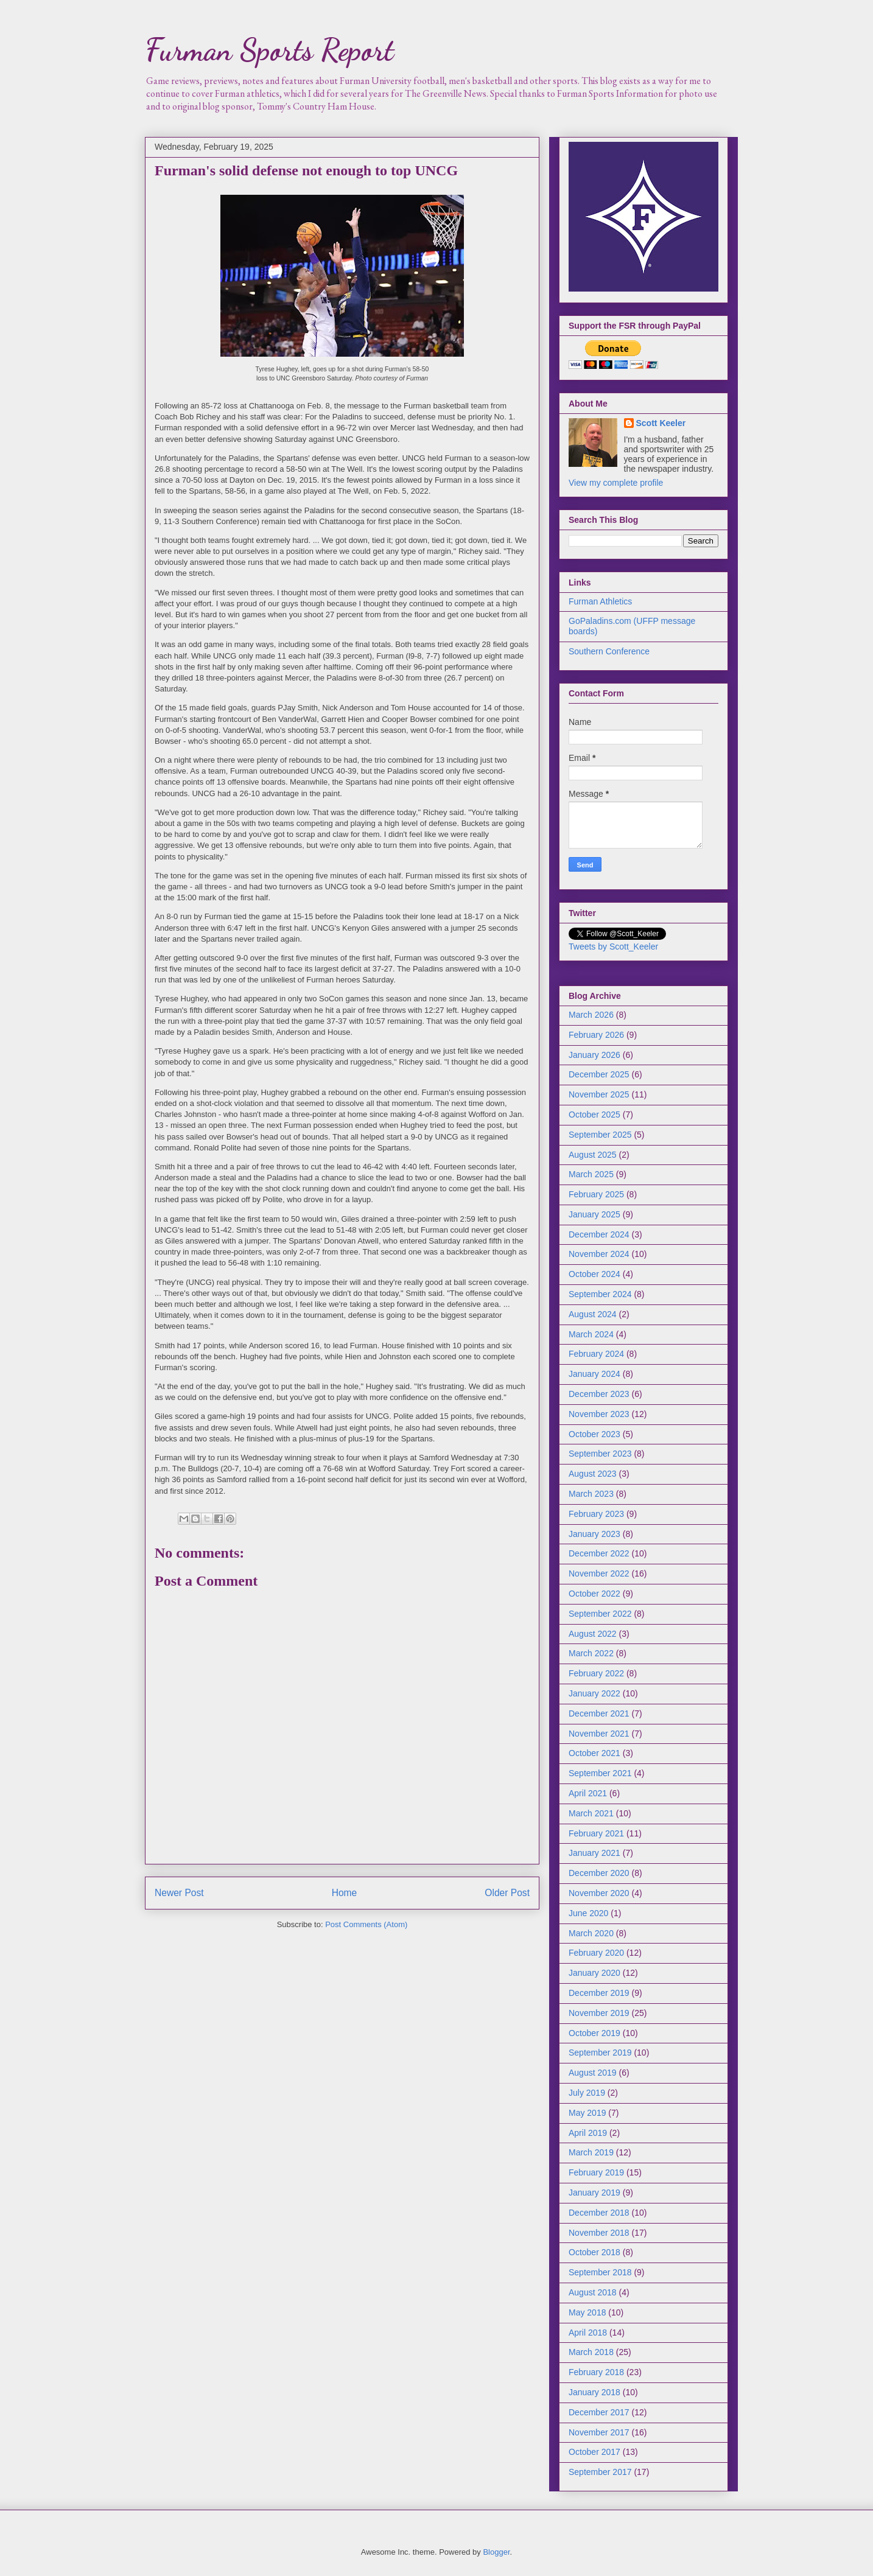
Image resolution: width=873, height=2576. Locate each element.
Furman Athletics (600, 601)
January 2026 (594, 1055)
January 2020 (594, 1973)
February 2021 (596, 1833)
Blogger (496, 2552)
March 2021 (591, 1813)
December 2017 (599, 2412)
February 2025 (596, 1194)
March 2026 (591, 1015)
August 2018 (593, 2292)
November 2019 (599, 2013)
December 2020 (599, 1873)
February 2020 (596, 1953)
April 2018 (588, 2332)
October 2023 (594, 1434)
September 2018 (600, 2272)
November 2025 (599, 1094)
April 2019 (588, 2133)
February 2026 (596, 1035)
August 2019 (593, 2072)
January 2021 (594, 1853)
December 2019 (599, 1993)
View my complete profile (616, 483)
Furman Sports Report (269, 50)
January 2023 (594, 1534)
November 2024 (599, 1254)
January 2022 (594, 1693)
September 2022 (600, 1614)
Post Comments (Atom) (366, 1924)
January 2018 (594, 2392)
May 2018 (587, 2312)
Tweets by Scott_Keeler (613, 946)
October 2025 (594, 1114)
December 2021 (599, 1713)
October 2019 (594, 2033)
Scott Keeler (661, 423)
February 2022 (596, 1673)
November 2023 (599, 1414)
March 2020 (591, 1933)
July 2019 (587, 2093)
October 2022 (594, 1593)
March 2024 (591, 1334)
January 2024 (594, 1374)
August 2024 (593, 1314)
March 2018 (591, 2352)
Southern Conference (609, 651)
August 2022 (593, 1634)
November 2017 (599, 2432)
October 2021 (594, 1753)
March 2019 (591, 2152)
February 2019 (596, 2172)
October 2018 (594, 2252)
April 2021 (588, 1793)
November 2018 (599, 2233)
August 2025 (593, 1155)
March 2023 (591, 1494)
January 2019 (594, 2192)
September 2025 (600, 1134)
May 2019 (587, 2113)
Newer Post (179, 1893)
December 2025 (599, 1074)
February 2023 (596, 1514)
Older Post (507, 1893)
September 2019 (600, 2052)
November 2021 (599, 1733)
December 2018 (599, 2212)
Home (344, 1893)
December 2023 (599, 1394)
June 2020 (588, 1913)
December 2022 (599, 1553)
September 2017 (600, 2472)
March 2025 (591, 1174)
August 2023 (593, 1474)
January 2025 (594, 1214)
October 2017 (594, 2452)
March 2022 (591, 1653)
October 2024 (594, 1274)
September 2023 (600, 1453)
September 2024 (600, 1294)
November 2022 (599, 1573)
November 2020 (599, 1893)
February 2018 (596, 2372)
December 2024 (599, 1234)
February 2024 (596, 1354)
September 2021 (600, 1773)
